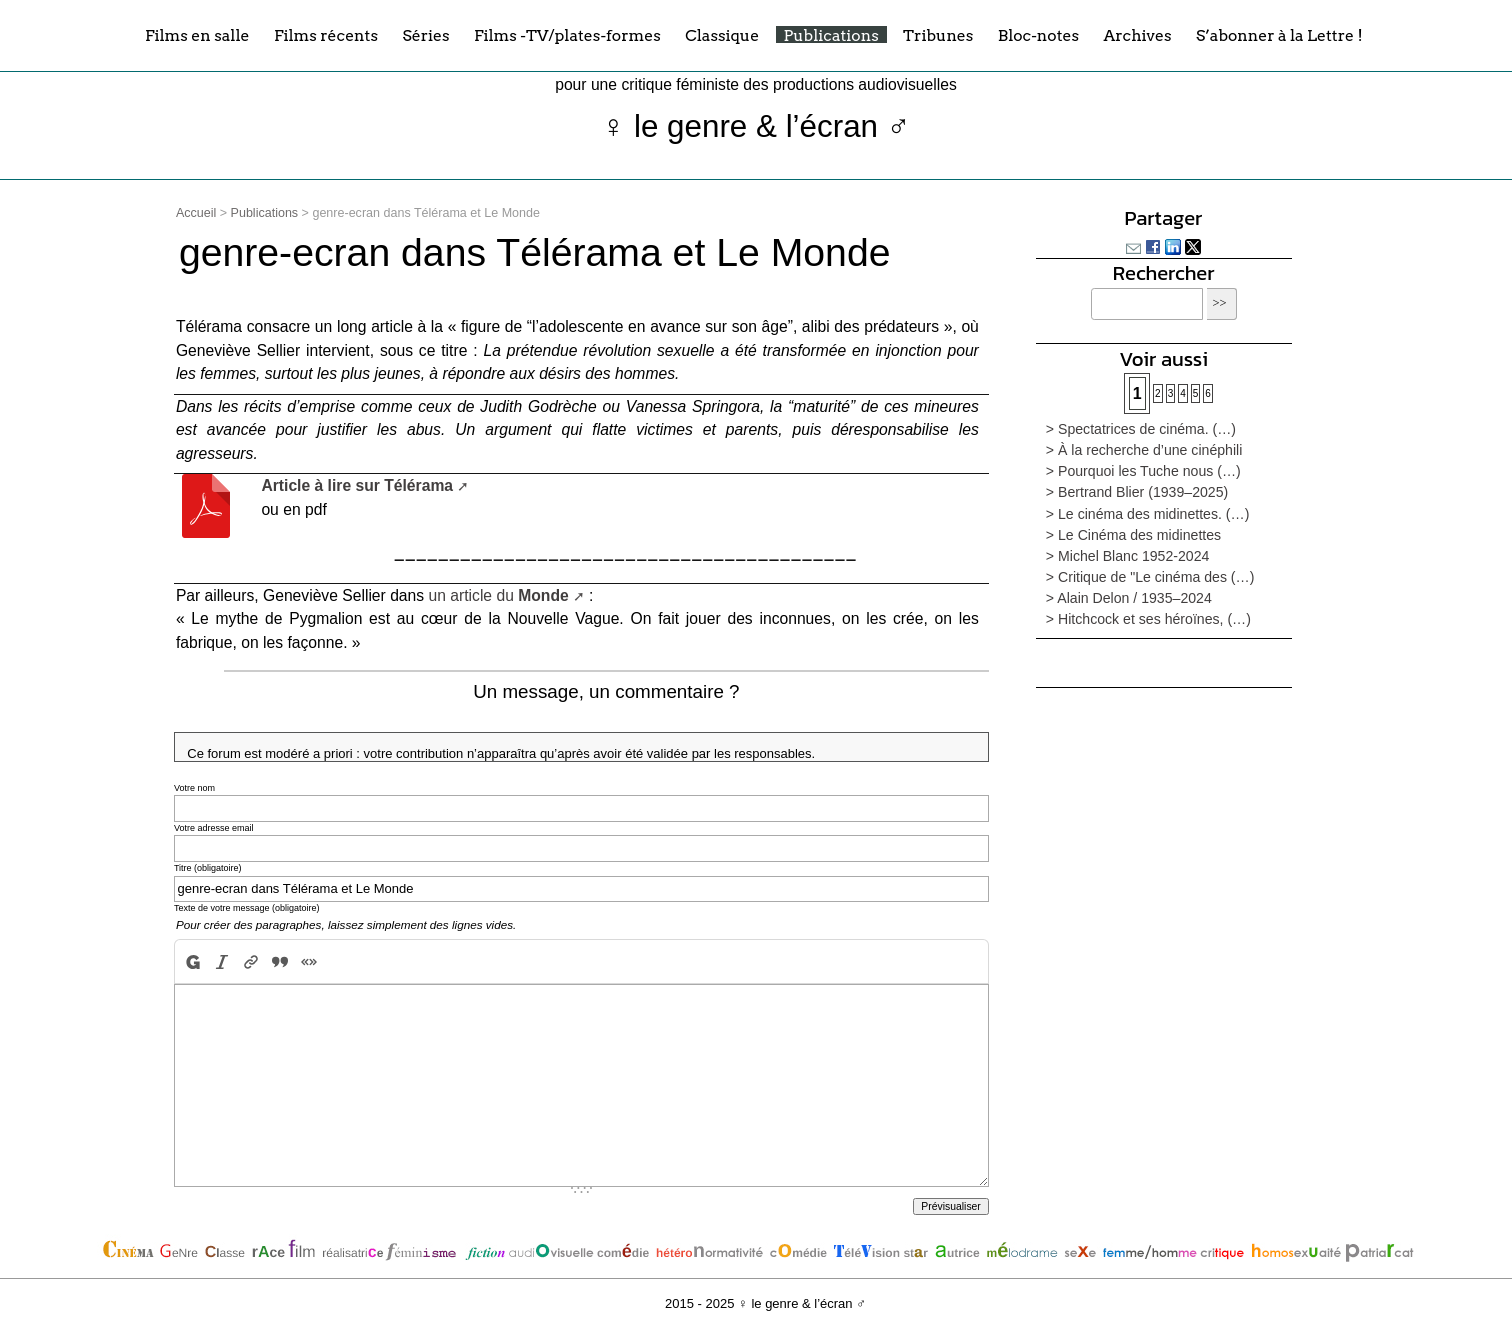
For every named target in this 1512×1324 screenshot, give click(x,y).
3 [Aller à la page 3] (1171, 393)
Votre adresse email (214, 828)
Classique (722, 34)
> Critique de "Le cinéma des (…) (1150, 577)
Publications (831, 34)
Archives (1137, 34)
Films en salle (197, 34)
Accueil (196, 213)
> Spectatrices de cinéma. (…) (1141, 429)
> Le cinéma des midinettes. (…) (1148, 514)
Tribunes (938, 34)
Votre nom (194, 788)
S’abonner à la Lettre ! (1279, 34)
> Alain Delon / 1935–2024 (1129, 598)
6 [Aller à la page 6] (1208, 393)
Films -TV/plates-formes (567, 34)
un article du (499, 595)
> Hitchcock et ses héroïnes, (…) (1148, 619)
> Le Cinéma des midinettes (1133, 535)
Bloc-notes (1038, 34)
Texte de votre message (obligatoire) (247, 908)
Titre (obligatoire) (208, 868)
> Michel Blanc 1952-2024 (1128, 556)
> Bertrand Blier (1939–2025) (1137, 492)
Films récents (326, 34)
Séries (425, 34)
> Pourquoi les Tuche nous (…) (1143, 471)
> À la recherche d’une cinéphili (1144, 450)
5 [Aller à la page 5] (1196, 393)
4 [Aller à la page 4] (1183, 393)
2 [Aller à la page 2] (1158, 393)
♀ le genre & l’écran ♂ (756, 126)
